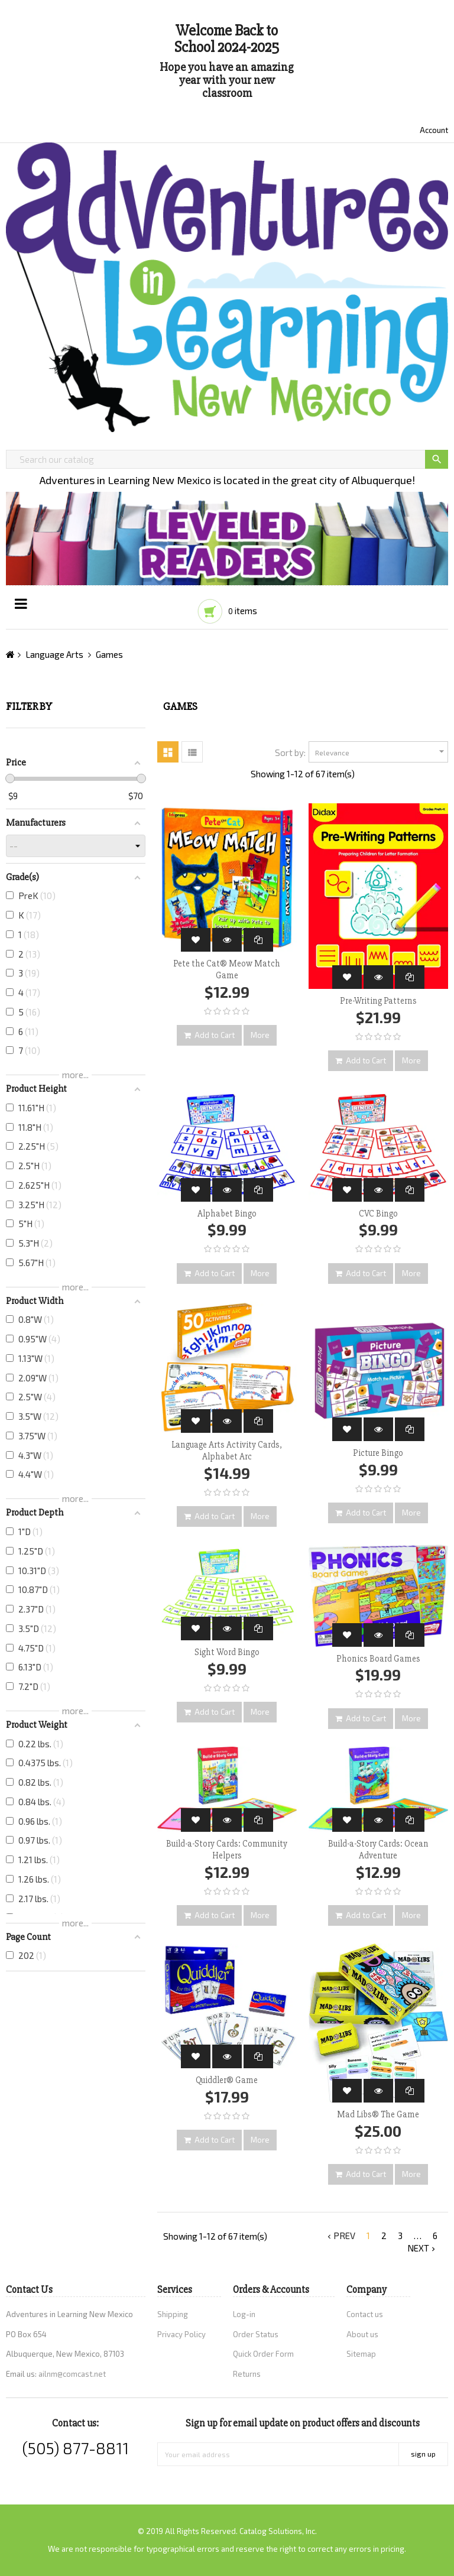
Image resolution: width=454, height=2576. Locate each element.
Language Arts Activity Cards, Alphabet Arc (226, 1450)
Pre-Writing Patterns (378, 1000)
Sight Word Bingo (227, 1652)
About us (362, 2334)
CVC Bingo (378, 1213)
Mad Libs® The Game (378, 2114)
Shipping (172, 2314)
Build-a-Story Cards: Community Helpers (226, 1849)
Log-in (244, 2314)
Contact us (364, 2314)
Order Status (255, 2334)
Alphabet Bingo (227, 1213)
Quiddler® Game (227, 2080)
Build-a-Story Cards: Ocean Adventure (378, 1849)
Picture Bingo (378, 1453)
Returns (247, 2374)
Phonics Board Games (378, 1658)
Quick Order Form (263, 2353)
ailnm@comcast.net (72, 2374)
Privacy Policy (181, 2334)
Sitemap (361, 2353)
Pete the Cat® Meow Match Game (226, 969)
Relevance (381, 751)
